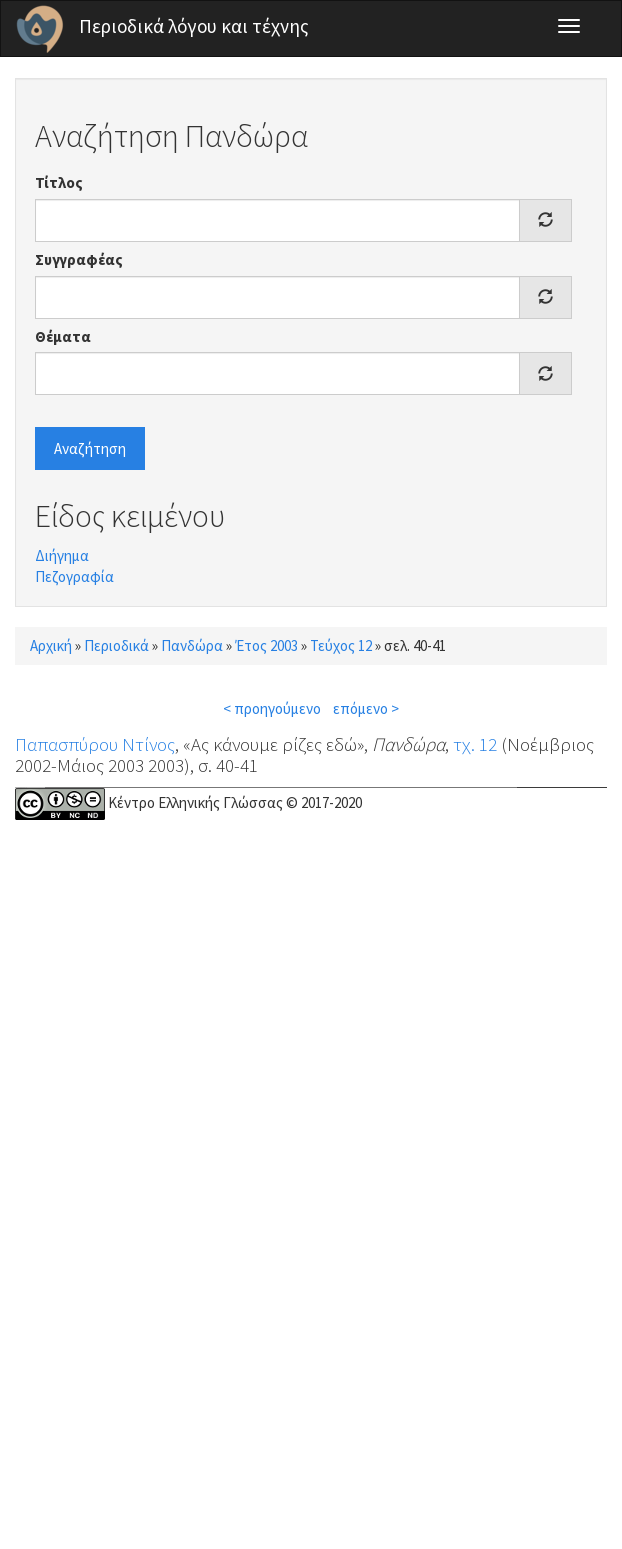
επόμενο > (366, 708)
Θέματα (63, 336)
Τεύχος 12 (341, 645)
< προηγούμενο (272, 708)
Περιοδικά (116, 645)
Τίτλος (59, 182)
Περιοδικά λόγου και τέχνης (194, 26)
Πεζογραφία (74, 576)
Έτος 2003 (266, 645)
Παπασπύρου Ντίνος (95, 744)
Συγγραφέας (79, 259)
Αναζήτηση (90, 448)
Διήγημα (62, 555)
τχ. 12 (475, 744)
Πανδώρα (192, 645)
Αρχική (51, 645)
